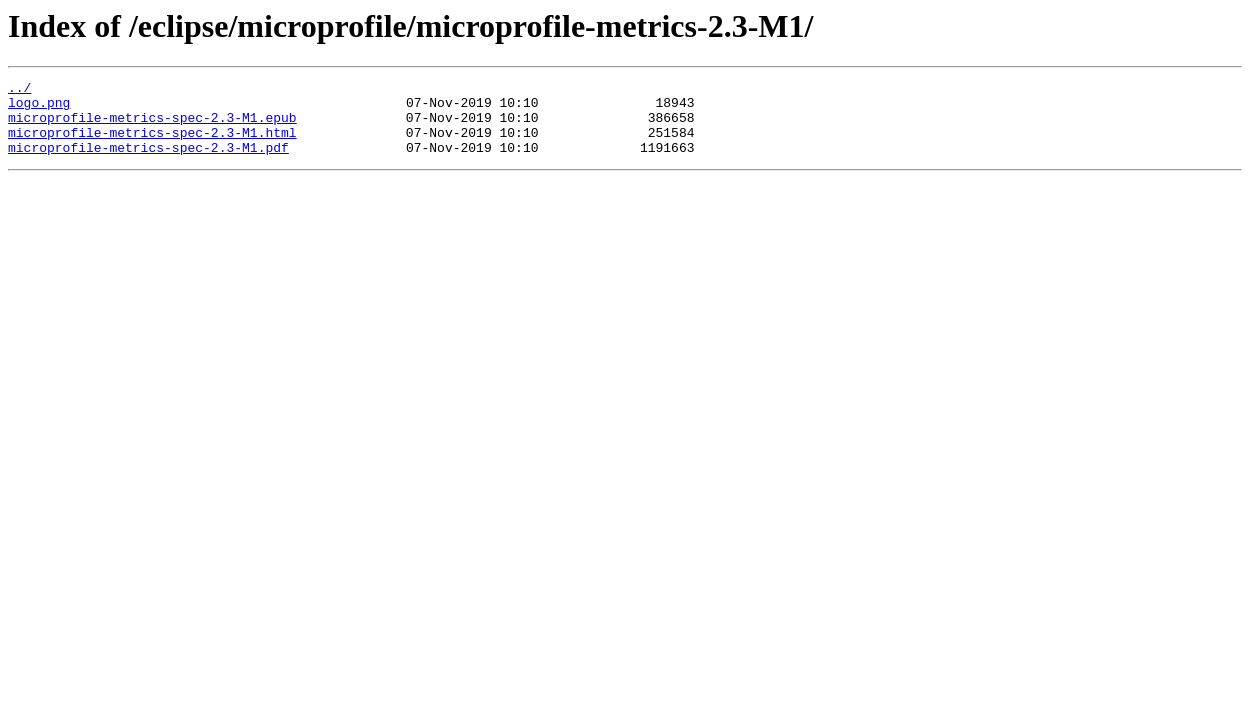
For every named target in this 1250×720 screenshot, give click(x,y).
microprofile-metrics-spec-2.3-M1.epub (152, 126)
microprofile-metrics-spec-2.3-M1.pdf (148, 162)
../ (19, 90)
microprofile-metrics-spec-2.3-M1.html (152, 144)
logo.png (39, 108)
